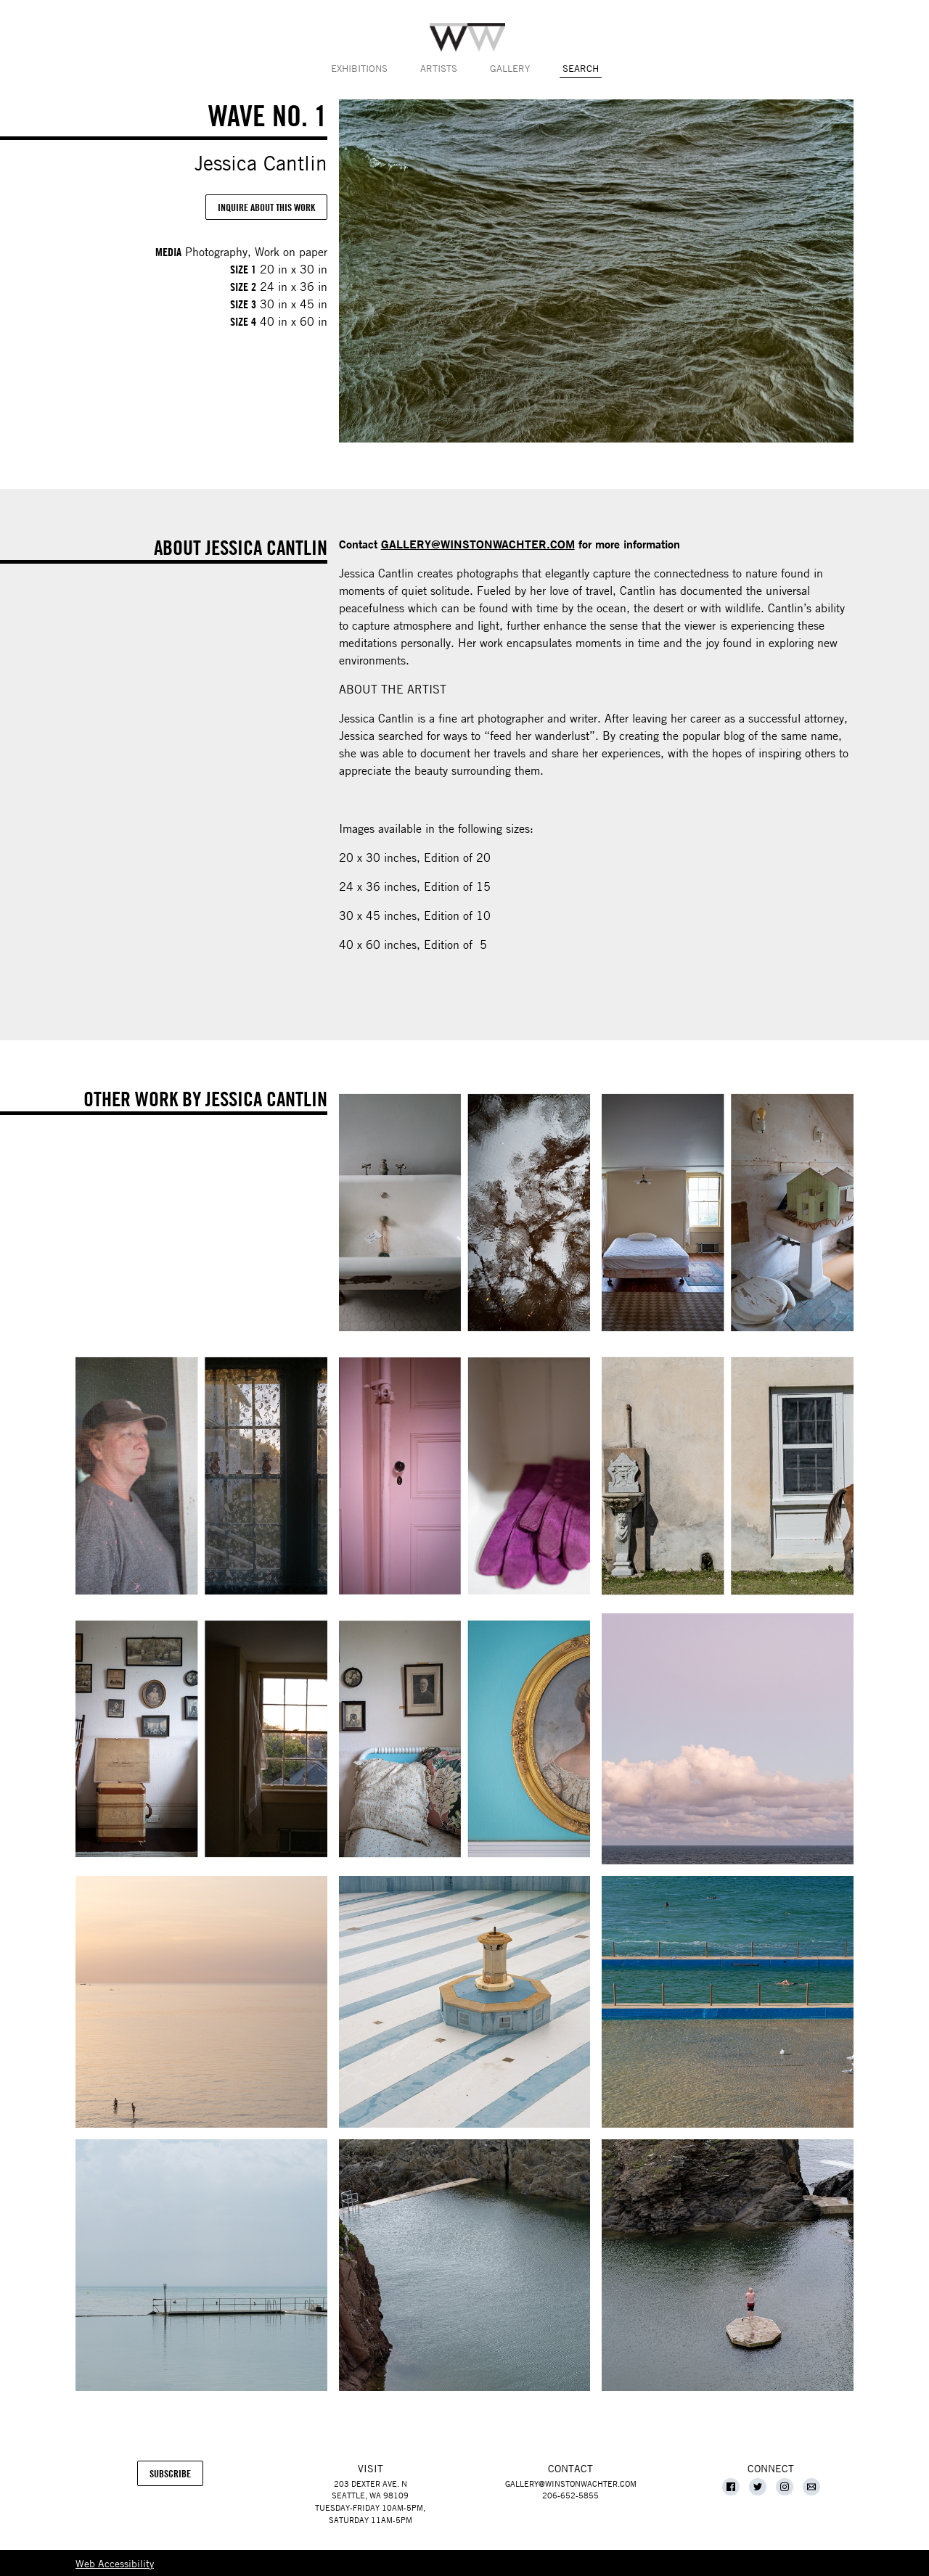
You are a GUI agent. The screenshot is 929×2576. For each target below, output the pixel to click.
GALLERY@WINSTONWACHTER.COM (478, 543)
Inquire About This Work (266, 207)
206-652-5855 (570, 2495)
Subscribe (176, 2476)
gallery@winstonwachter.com (571, 2483)
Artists (438, 68)
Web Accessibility (114, 2562)
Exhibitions (359, 68)
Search (580, 68)
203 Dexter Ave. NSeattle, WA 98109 (370, 2489)
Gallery (510, 68)
